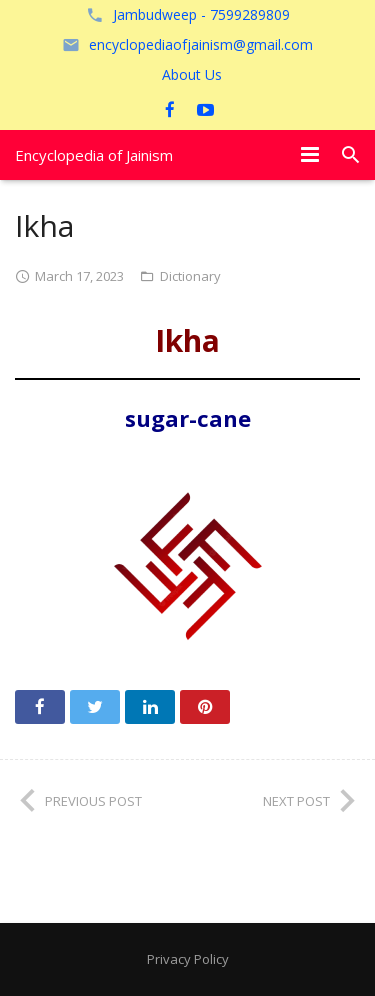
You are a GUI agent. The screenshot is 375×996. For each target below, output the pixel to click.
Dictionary (190, 276)
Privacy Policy (188, 959)
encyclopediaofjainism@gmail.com (201, 44)
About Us (192, 74)
